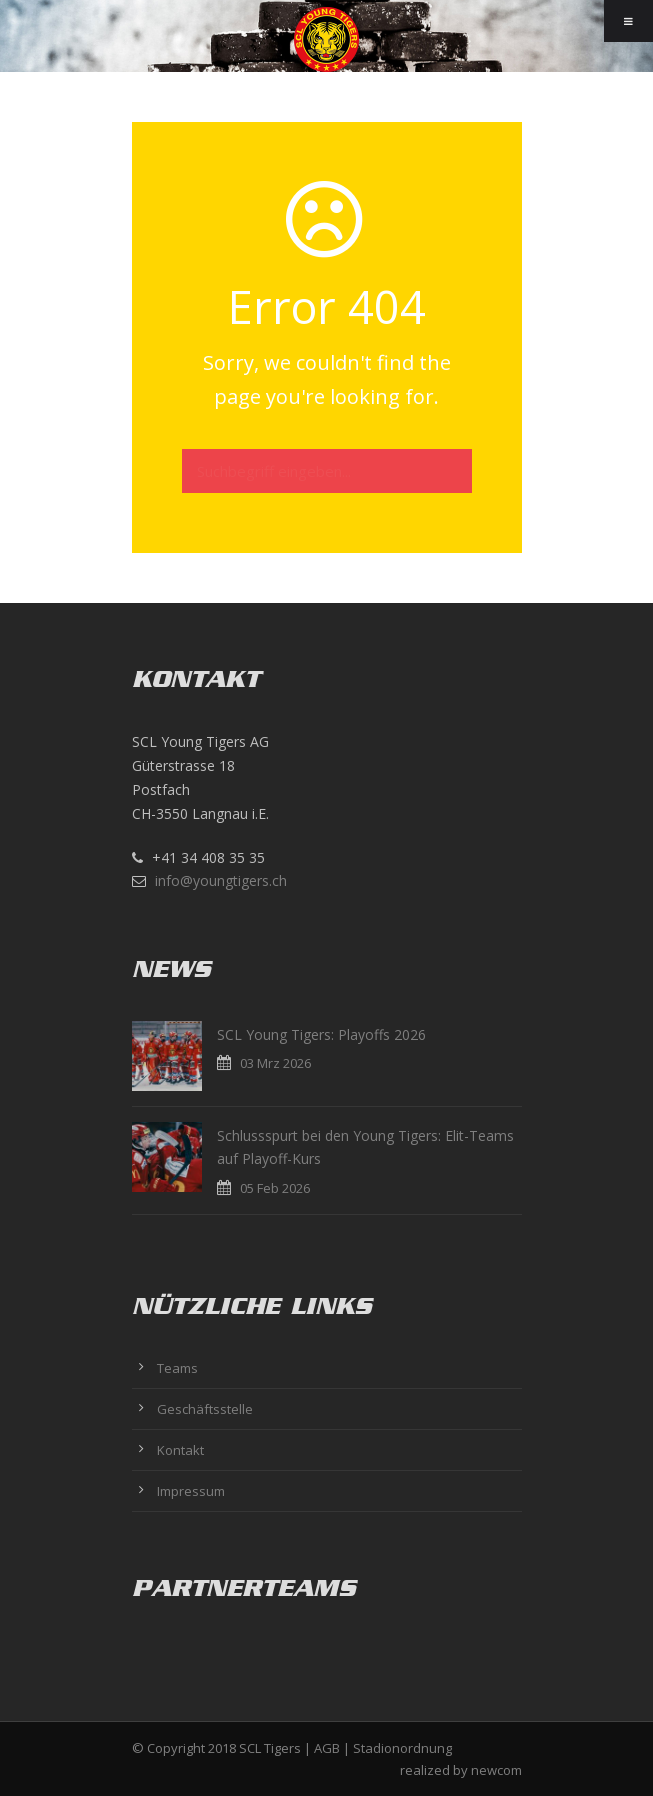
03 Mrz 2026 (275, 1063)
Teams (177, 1368)
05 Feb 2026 (275, 1188)
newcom (496, 1770)
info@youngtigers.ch (221, 880)
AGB (327, 1748)
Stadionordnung (402, 1748)
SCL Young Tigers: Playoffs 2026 (321, 1034)
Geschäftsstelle (205, 1409)
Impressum (191, 1491)
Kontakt (180, 1450)
